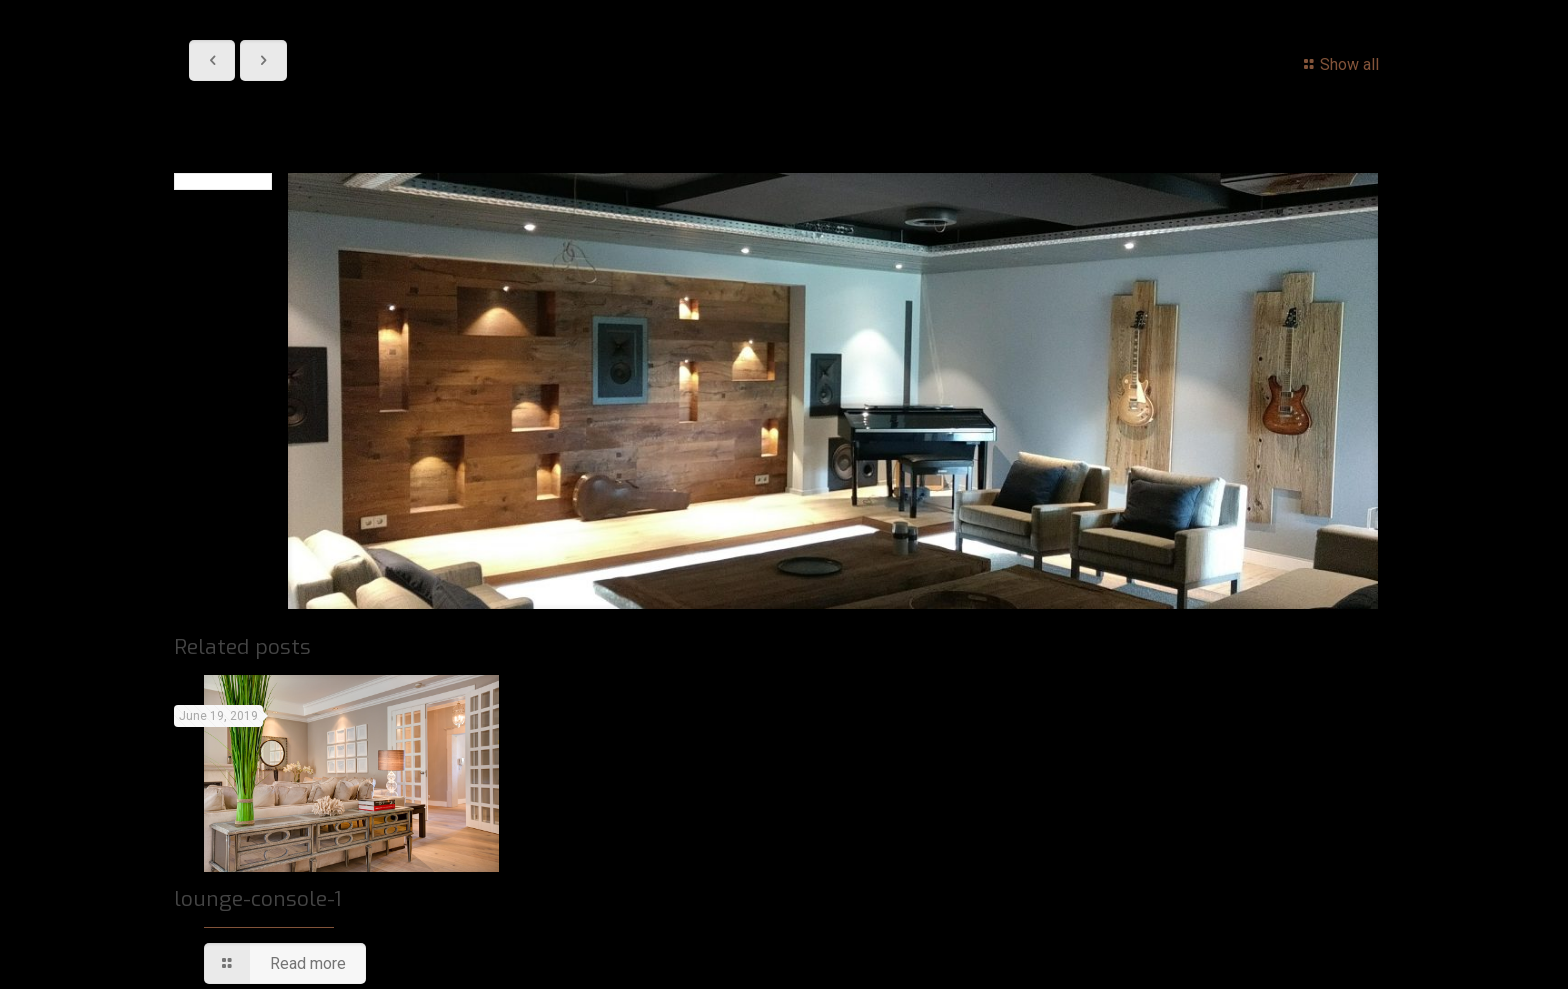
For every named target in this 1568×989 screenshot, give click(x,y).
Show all (1338, 64)
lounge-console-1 (257, 899)
